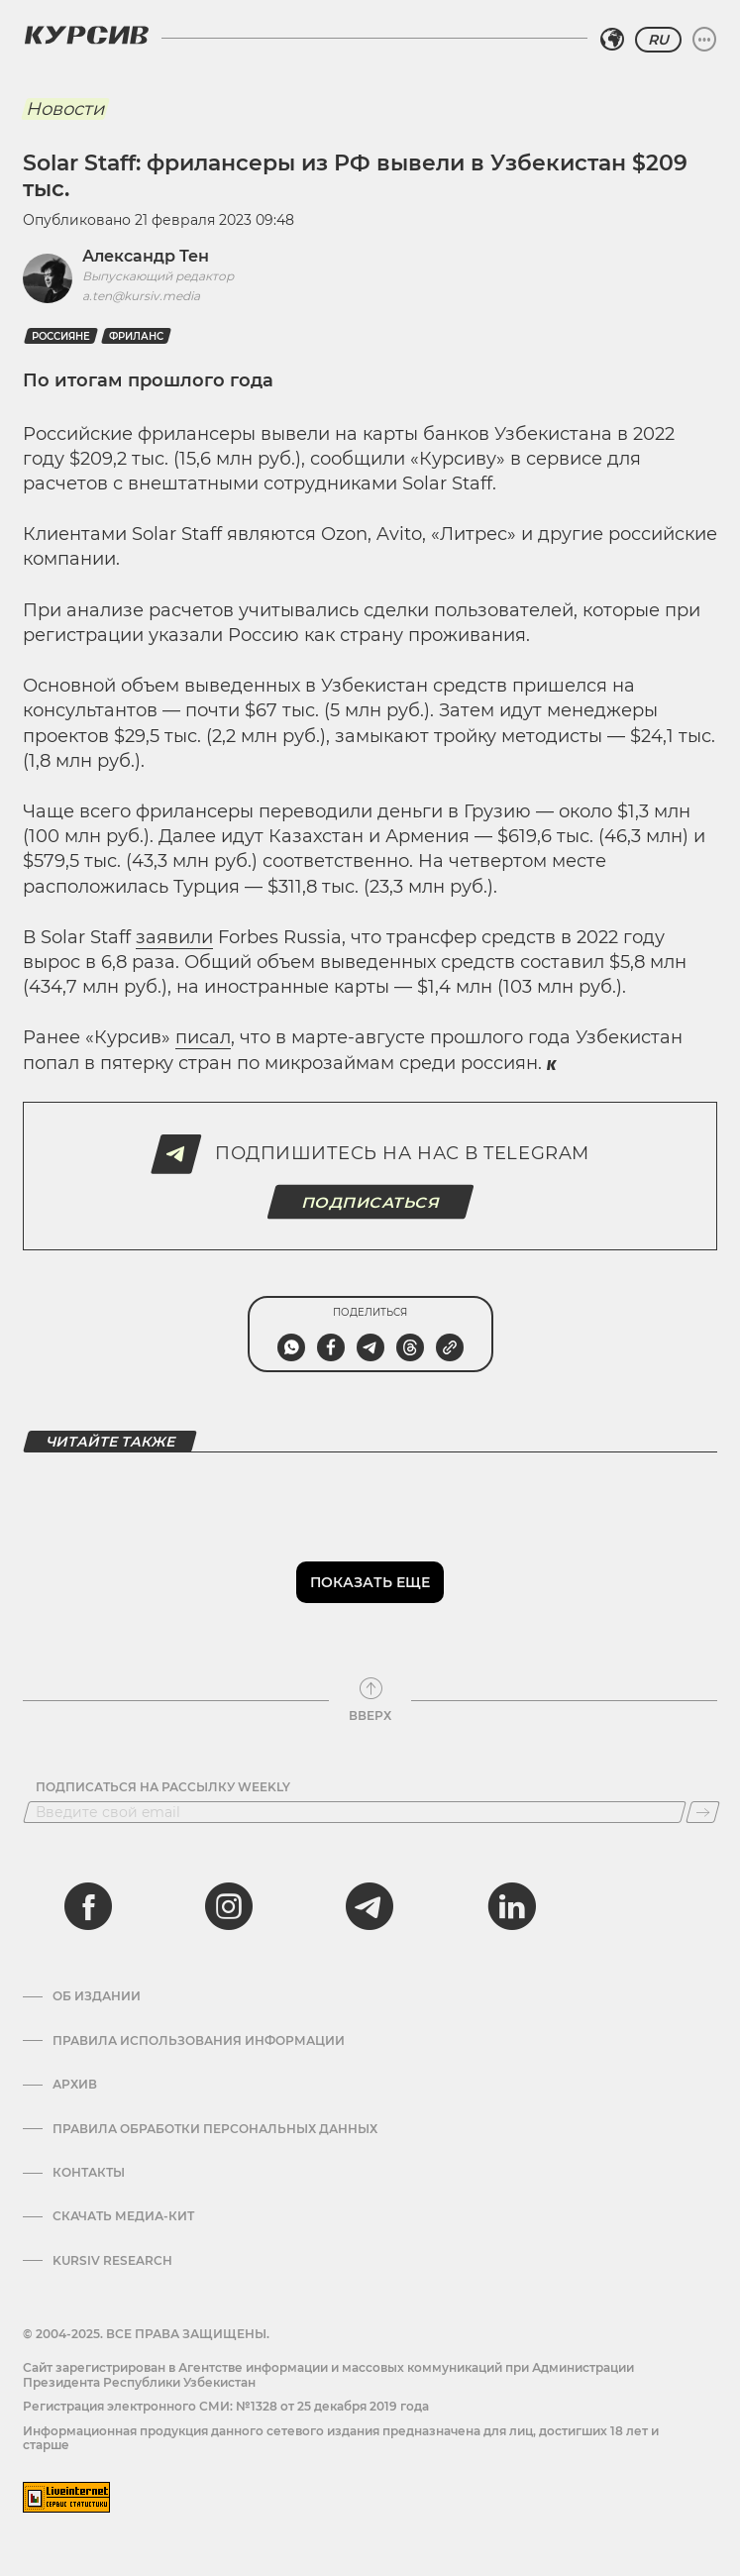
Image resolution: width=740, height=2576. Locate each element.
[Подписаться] (702, 1812)
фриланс (136, 336)
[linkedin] (511, 1906)
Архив (75, 2085)
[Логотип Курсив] (86, 35)
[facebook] (88, 1906)
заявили (174, 937)
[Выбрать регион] (612, 40)
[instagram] (229, 1906)
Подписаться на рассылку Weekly (163, 1787)
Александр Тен (145, 256)
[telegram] (369, 1906)
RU (658, 40)
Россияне (61, 336)
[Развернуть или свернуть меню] (704, 40)
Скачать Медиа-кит (123, 2216)
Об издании (97, 1996)
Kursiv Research (112, 2261)
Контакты (89, 2173)
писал (203, 1037)
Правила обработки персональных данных (215, 2129)
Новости (65, 109)
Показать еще (370, 1582)
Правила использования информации (199, 2041)
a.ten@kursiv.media (141, 295)
